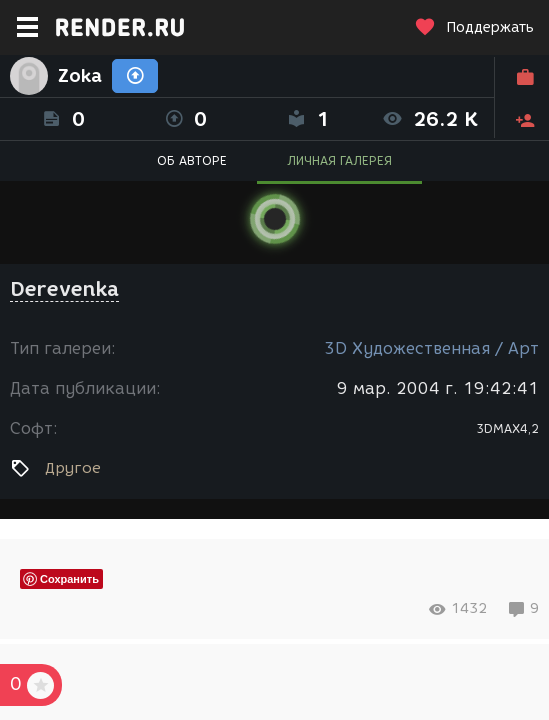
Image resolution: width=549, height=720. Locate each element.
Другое (73, 468)
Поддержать (474, 27)
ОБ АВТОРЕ (192, 160)
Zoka (80, 76)
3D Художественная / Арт (431, 348)
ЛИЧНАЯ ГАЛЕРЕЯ (339, 160)
